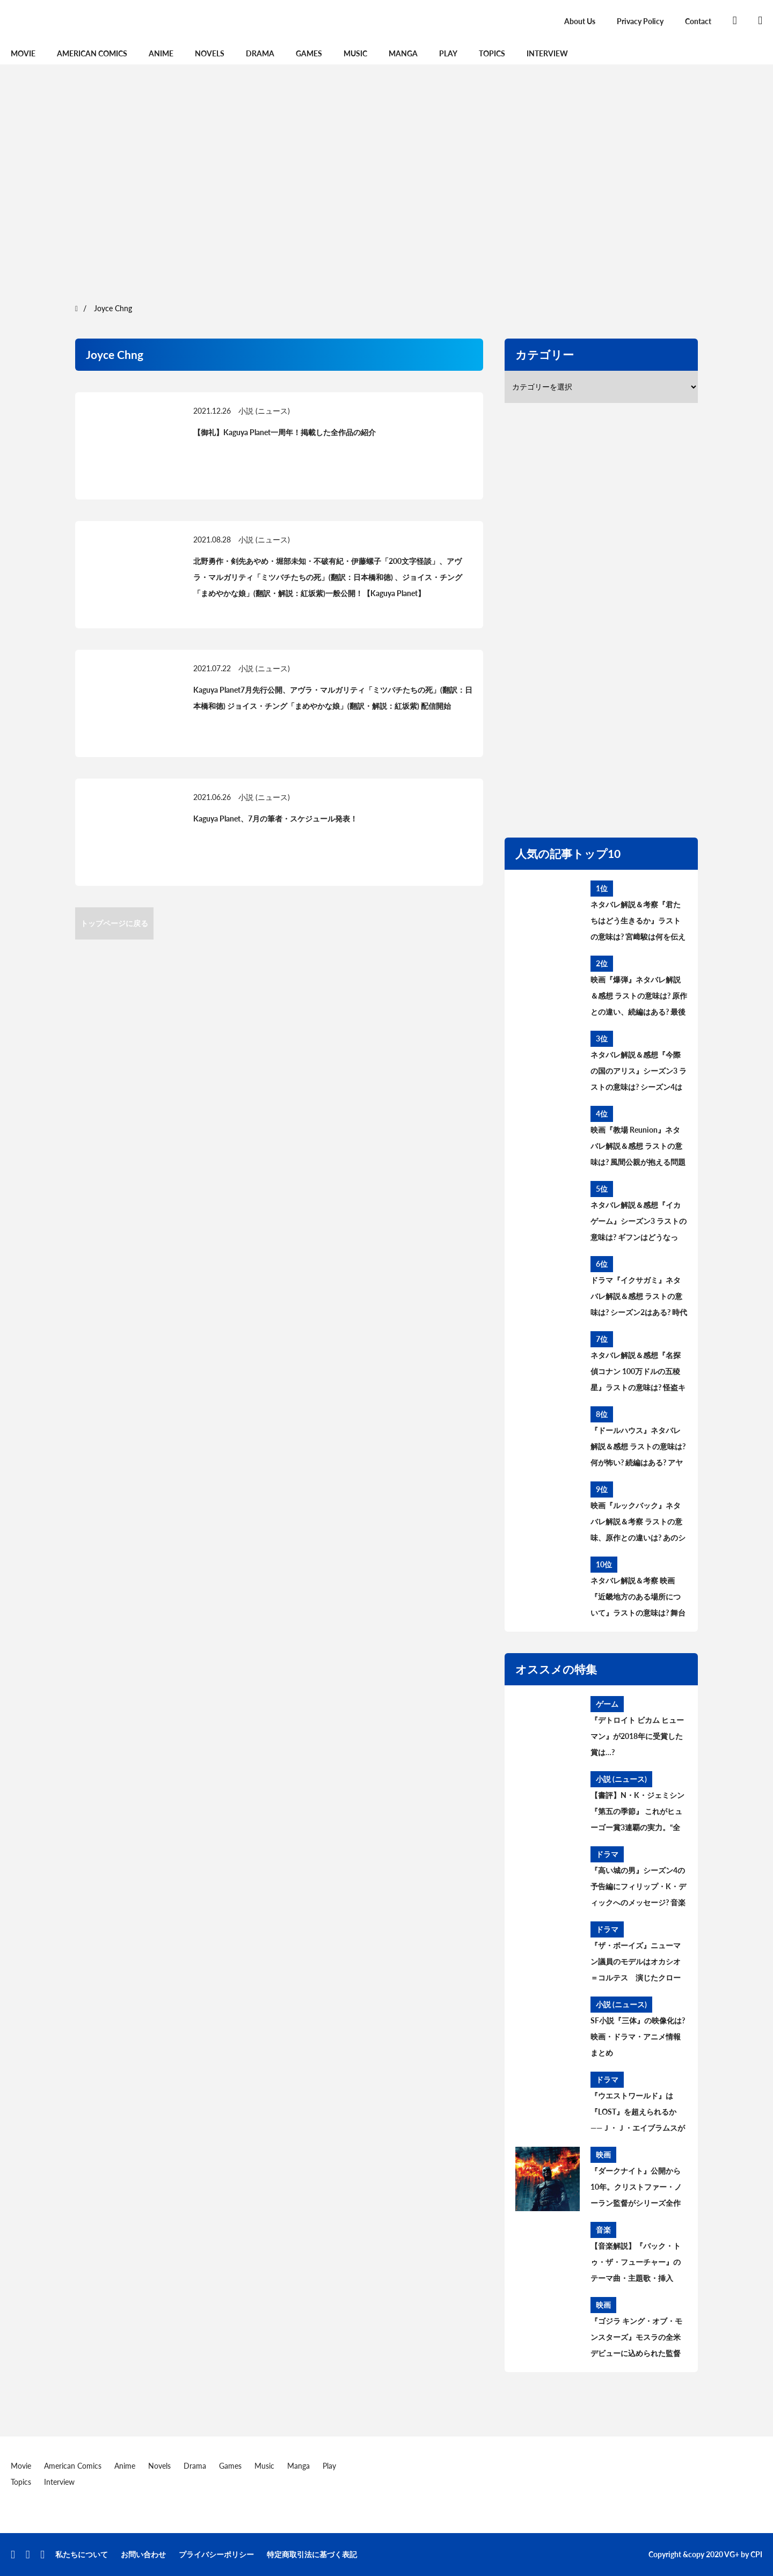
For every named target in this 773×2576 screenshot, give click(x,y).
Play (448, 53)
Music (355, 53)
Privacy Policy (640, 21)
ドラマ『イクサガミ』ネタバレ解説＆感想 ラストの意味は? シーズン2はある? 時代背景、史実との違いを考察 (638, 1297)
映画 (603, 2154)
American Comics (92, 53)
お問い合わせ (143, 2554)
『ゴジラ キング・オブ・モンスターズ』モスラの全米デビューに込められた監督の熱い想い (636, 2338)
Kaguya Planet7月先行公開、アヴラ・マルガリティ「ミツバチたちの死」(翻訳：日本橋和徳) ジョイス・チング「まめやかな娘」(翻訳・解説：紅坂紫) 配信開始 (332, 697)
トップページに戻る (114, 923)
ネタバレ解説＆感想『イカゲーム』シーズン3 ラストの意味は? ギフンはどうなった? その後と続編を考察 (638, 1222)
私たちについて (81, 2554)
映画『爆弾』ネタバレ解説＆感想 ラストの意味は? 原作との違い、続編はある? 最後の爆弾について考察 (638, 997)
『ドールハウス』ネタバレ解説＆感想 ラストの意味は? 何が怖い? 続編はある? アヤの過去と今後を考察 (638, 1448)
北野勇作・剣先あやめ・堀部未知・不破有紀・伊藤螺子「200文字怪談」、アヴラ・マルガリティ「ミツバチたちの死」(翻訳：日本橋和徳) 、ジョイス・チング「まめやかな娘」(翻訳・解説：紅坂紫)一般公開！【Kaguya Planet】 (327, 577)
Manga (403, 53)
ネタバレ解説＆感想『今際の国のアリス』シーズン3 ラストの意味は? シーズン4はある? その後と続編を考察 (638, 1072)
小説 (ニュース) (264, 410)
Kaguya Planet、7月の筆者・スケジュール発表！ (275, 818)
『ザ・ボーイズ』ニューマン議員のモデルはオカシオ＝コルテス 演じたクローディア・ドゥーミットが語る (635, 1963)
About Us (579, 21)
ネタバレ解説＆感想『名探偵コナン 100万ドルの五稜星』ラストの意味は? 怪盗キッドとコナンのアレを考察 (638, 1373)
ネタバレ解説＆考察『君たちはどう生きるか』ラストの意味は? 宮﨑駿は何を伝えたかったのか (638, 922)
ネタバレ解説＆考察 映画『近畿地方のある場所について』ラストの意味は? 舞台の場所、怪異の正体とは (638, 1598)
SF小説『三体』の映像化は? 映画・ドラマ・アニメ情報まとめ (637, 2036)
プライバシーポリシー (216, 2554)
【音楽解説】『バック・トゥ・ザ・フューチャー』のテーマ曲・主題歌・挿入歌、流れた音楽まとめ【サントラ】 (635, 2263)
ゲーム (607, 1703)
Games (309, 53)
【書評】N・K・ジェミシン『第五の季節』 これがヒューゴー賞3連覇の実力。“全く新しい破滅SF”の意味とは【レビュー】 (637, 1813)
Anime (161, 53)
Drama (260, 53)
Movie (23, 53)
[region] (386, 182)
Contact (698, 21)
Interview (547, 53)
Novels (209, 53)
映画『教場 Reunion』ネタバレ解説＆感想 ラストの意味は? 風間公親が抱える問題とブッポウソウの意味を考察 (638, 1147)
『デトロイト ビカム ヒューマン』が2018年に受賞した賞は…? (637, 1736)
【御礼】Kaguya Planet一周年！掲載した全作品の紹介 (284, 432)
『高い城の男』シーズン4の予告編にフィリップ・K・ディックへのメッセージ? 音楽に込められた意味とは (638, 1888)
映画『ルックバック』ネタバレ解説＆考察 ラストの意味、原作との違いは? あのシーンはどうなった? (638, 1523)
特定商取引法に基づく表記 (312, 2554)
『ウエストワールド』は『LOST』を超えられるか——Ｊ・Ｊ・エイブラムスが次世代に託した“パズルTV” (637, 2113)
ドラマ (607, 1854)
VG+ (731, 2554)
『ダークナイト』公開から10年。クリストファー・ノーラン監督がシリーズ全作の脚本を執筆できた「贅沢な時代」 (636, 2188)
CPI (756, 2554)
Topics (492, 53)
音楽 (603, 2229)
